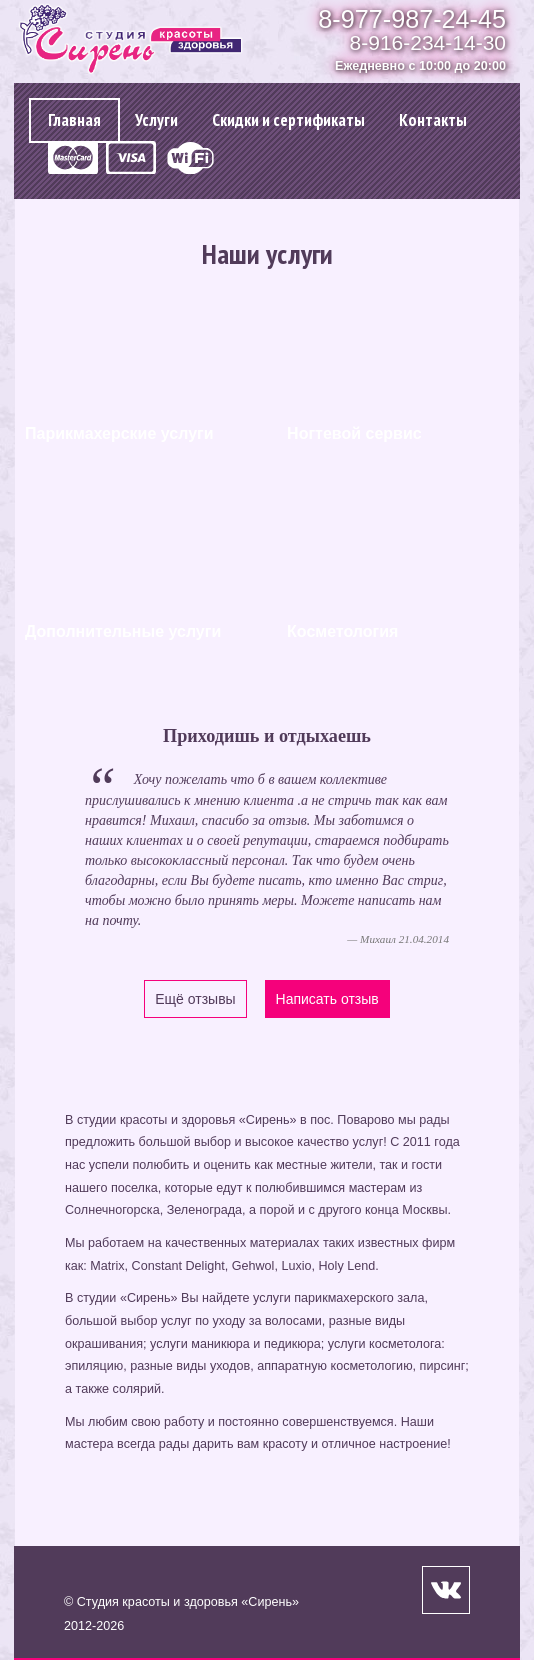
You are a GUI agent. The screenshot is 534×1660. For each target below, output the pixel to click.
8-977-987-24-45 (412, 19)
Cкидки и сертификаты (288, 120)
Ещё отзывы (195, 999)
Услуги (156, 120)
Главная (74, 120)
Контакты (433, 120)
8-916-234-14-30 (428, 42)
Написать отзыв (327, 999)
